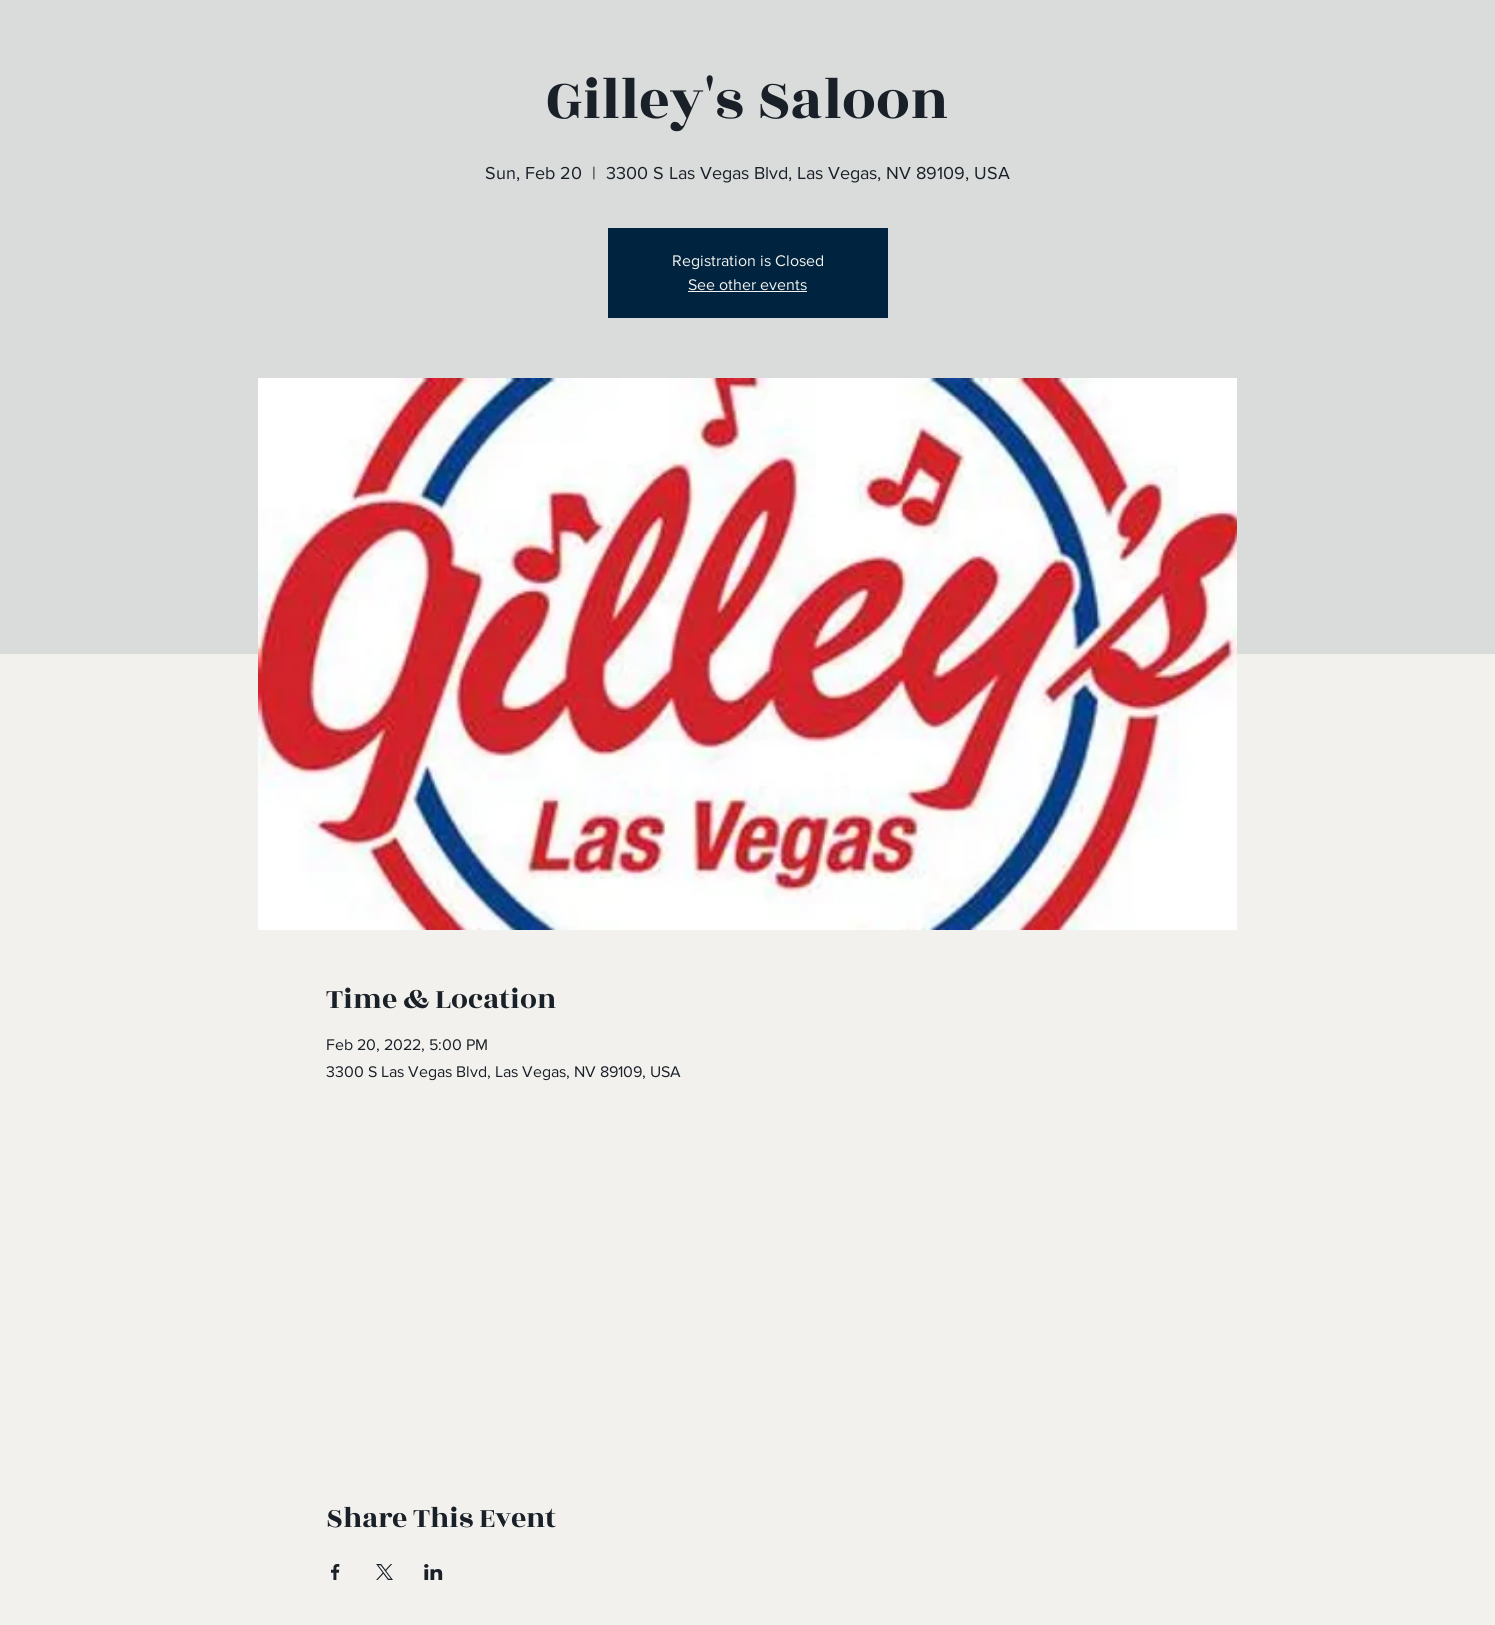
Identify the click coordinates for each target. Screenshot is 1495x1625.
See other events (747, 284)
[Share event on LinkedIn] (433, 1572)
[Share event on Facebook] (335, 1572)
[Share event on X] (384, 1572)
